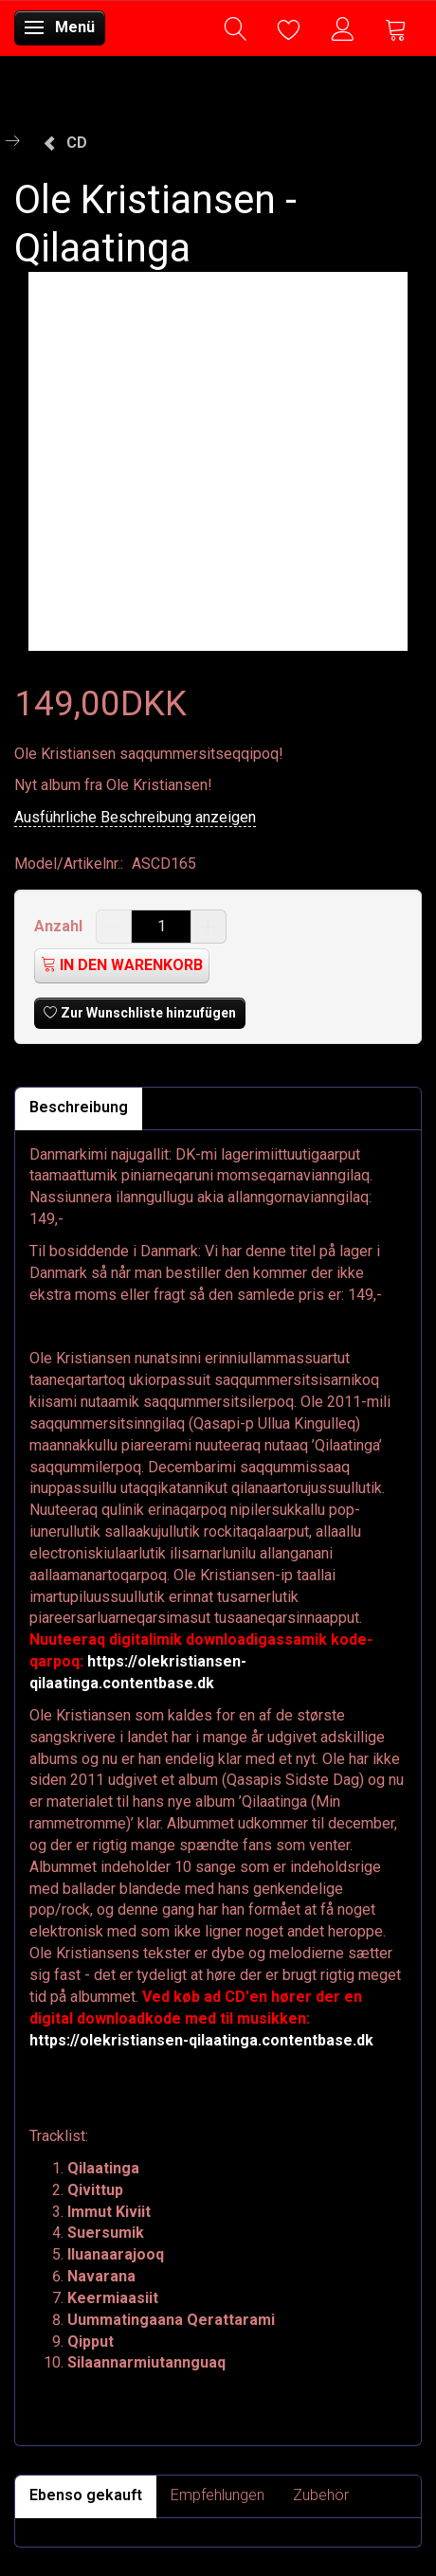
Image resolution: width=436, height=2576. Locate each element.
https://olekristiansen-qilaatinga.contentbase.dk (201, 2040)
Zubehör (321, 2495)
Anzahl (60, 926)
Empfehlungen (217, 2495)
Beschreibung (78, 1107)
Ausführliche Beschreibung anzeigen (135, 817)
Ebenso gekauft (85, 2495)
